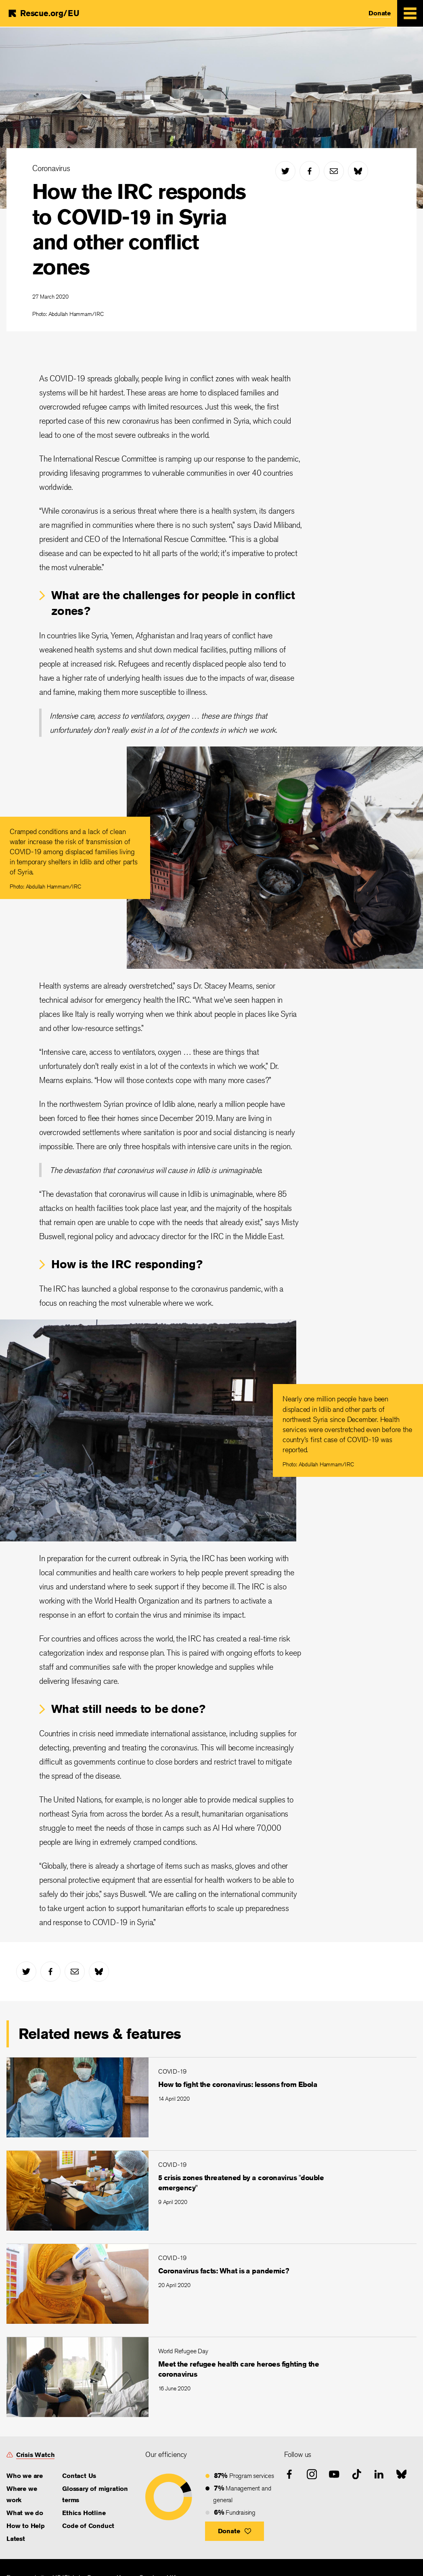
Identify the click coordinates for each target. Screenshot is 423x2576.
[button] (234, 2531)
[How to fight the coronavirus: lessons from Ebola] (211, 2097)
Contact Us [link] (79, 2476)
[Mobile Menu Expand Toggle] (410, 13)
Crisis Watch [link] (35, 2455)
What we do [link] (24, 2513)
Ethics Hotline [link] (83, 2513)
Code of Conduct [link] (88, 2526)
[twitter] (285, 171)
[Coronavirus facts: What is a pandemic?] (211, 2284)
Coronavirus (51, 168)
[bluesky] (358, 171)
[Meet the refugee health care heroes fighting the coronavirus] (211, 2377)
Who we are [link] (24, 2476)
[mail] (334, 171)
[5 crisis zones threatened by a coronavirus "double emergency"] (211, 2190)
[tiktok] (357, 2474)
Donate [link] (380, 13)
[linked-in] (379, 2474)
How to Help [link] (25, 2526)
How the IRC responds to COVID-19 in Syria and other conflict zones (139, 229)
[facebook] (309, 171)
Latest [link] (15, 2539)
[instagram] (312, 2474)
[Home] (43, 13)
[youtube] (334, 2474)
